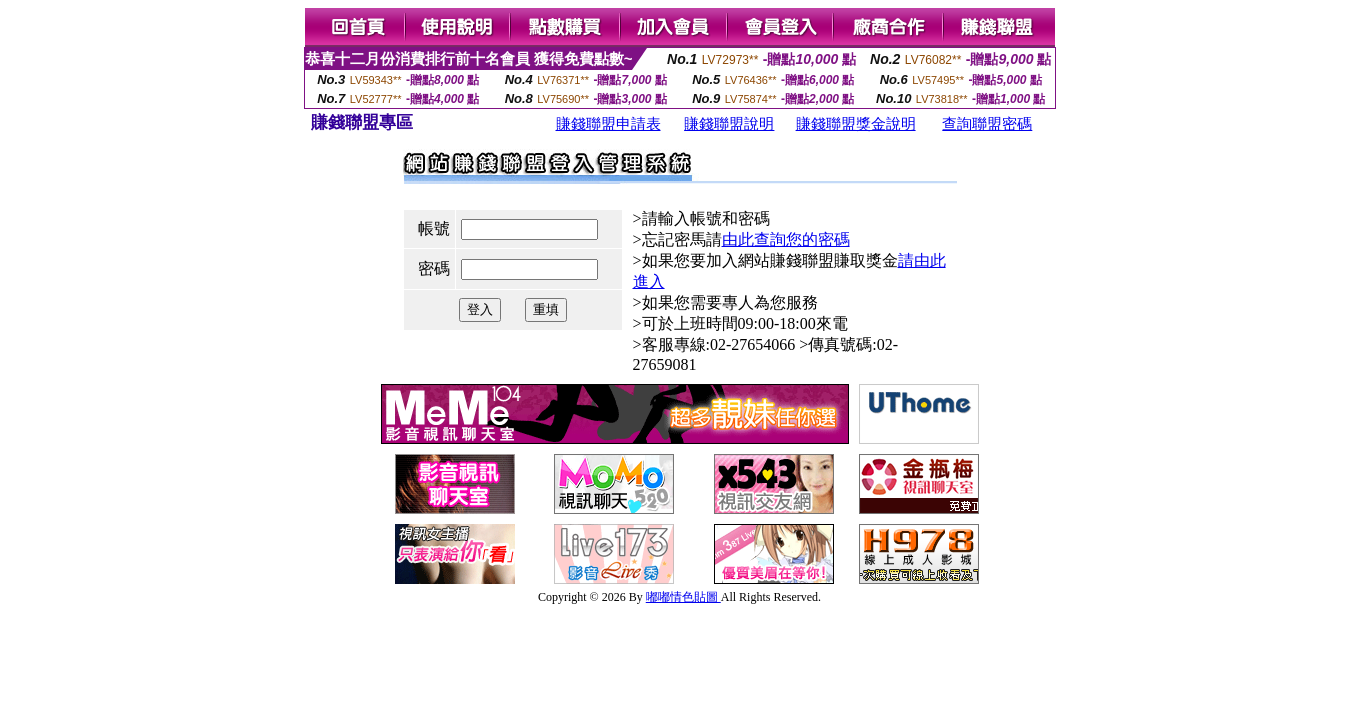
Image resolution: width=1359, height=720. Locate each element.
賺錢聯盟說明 (729, 124)
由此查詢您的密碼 (786, 239)
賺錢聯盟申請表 (608, 124)
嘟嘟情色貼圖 (683, 597)
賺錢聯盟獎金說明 (856, 124)
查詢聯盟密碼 (987, 124)
